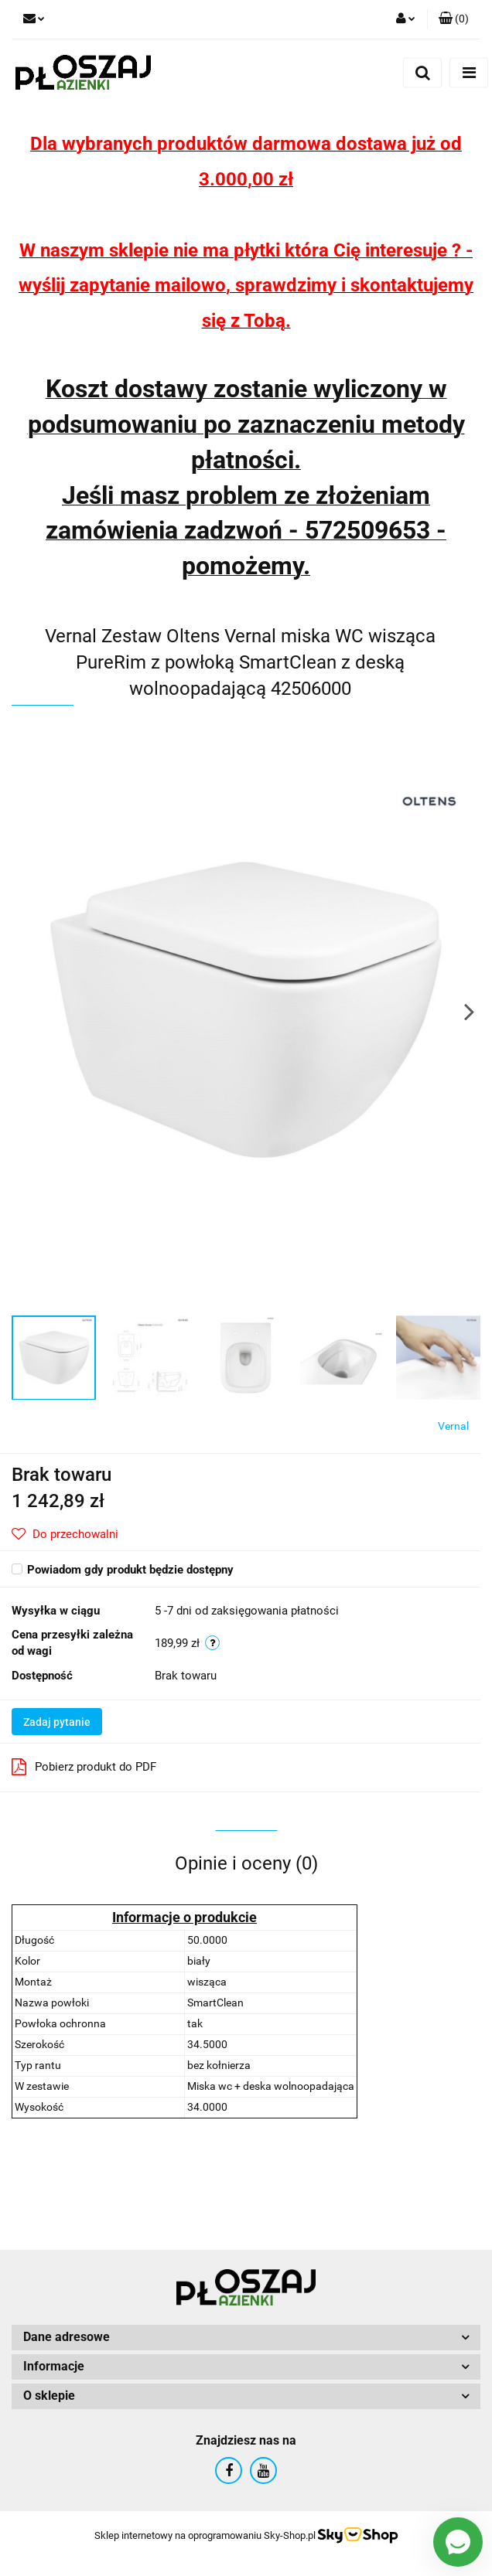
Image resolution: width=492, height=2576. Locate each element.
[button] (453, 19)
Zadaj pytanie (57, 1722)
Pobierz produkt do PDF (84, 1766)
